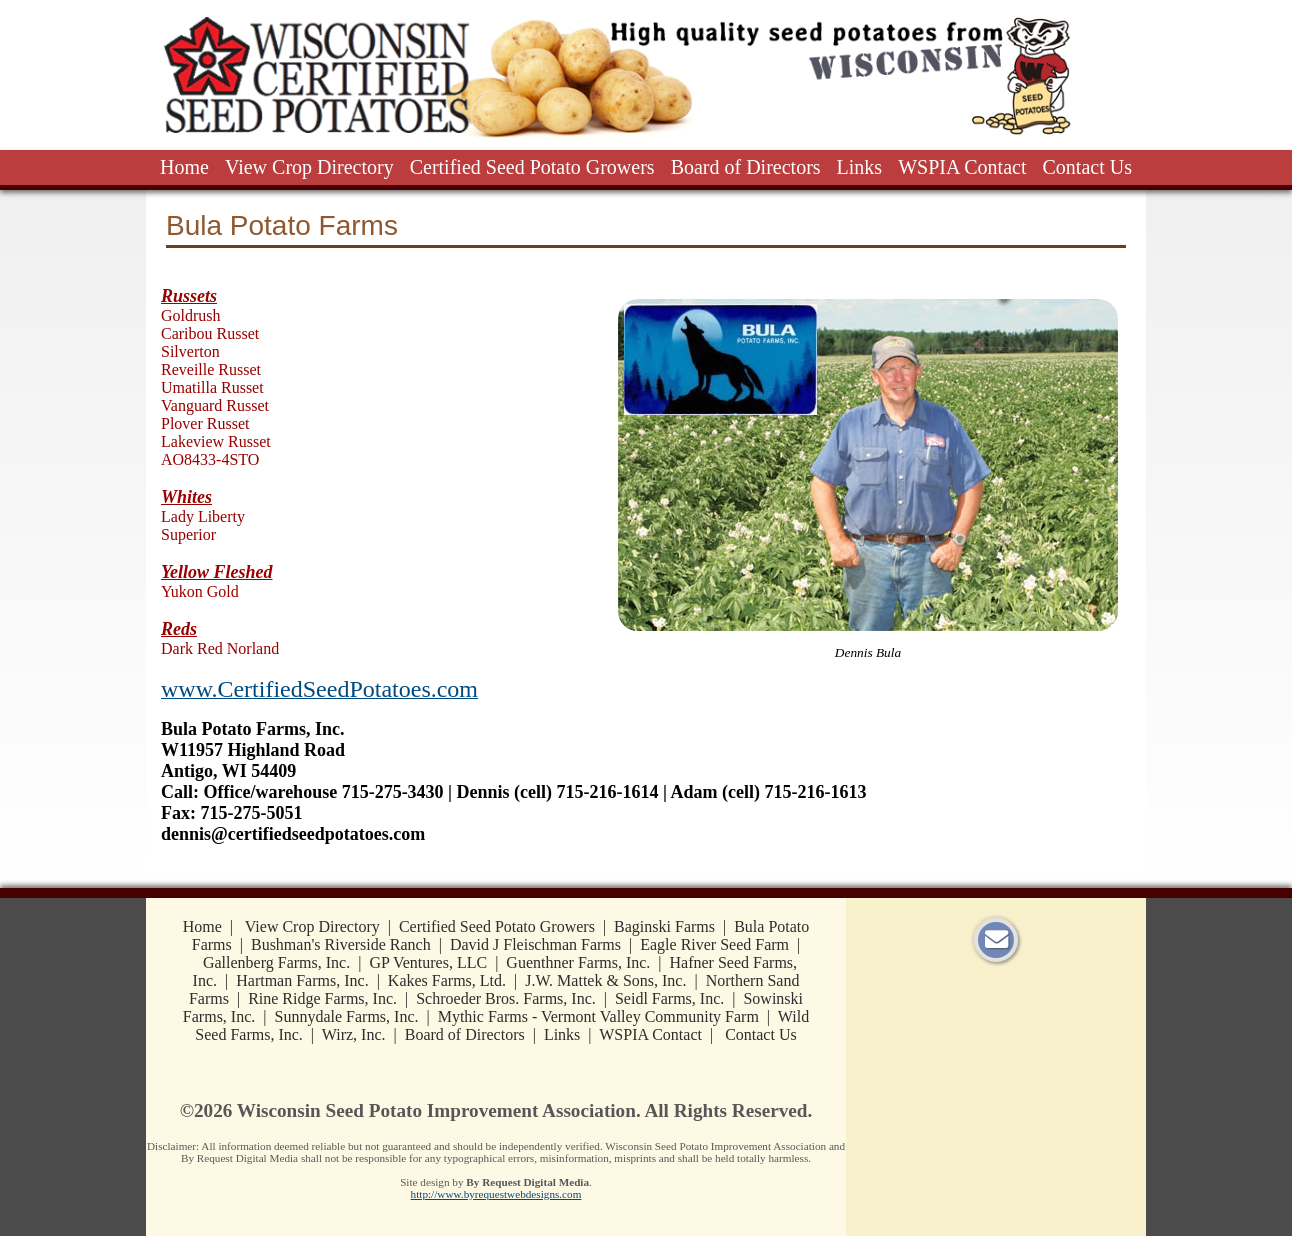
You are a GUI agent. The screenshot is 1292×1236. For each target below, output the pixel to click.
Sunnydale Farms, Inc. (347, 1016)
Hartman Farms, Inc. (302, 980)
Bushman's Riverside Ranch (341, 944)
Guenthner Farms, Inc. (578, 962)
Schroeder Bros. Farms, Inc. (506, 998)
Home (184, 167)
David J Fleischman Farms (535, 944)
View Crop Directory (309, 167)
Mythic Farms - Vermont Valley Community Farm (598, 1016)
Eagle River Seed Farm (714, 944)
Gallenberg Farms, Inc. (276, 962)
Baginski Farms (664, 926)
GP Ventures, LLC (428, 962)
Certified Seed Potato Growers (532, 167)
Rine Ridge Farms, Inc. (322, 998)
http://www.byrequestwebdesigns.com (496, 1194)
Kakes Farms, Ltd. (447, 980)
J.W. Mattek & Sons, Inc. (605, 980)
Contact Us (1087, 167)
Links (860, 167)
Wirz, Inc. (354, 1034)
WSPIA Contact (962, 167)
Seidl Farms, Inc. (669, 998)
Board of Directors (746, 167)
